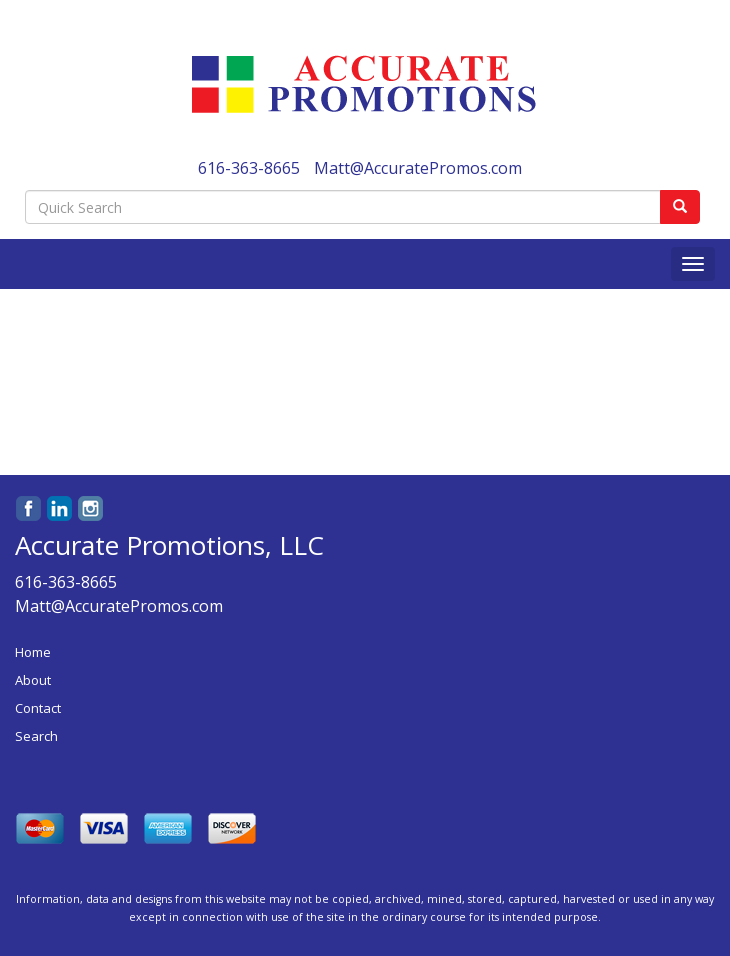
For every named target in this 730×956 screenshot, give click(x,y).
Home (33, 652)
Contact (38, 708)
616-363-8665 (249, 168)
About (33, 680)
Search (36, 736)
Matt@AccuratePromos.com (418, 168)
